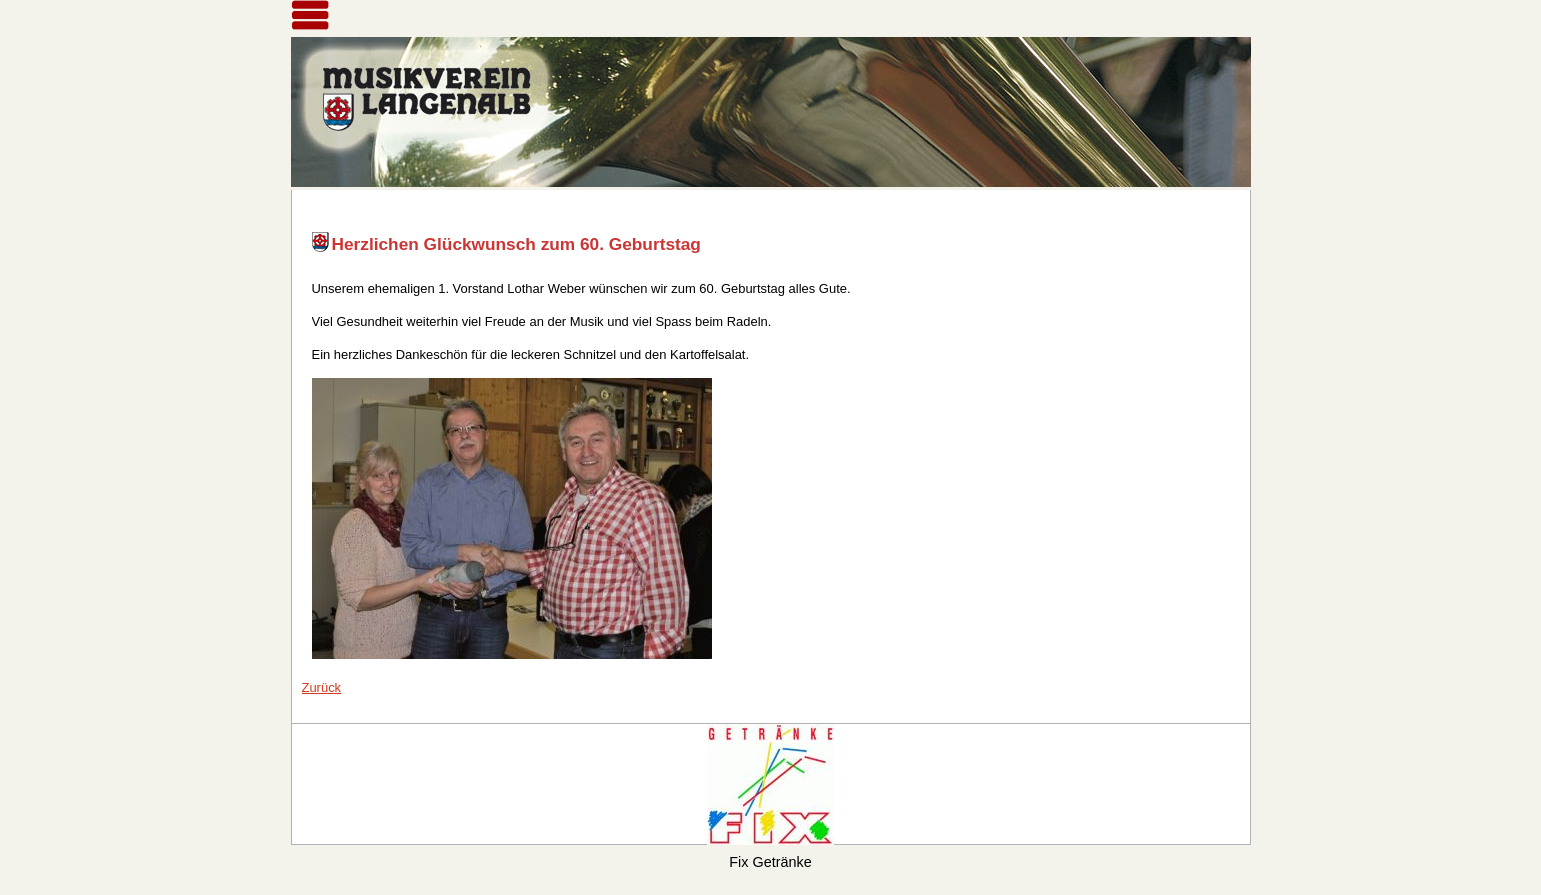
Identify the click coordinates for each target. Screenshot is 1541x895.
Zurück (322, 687)
